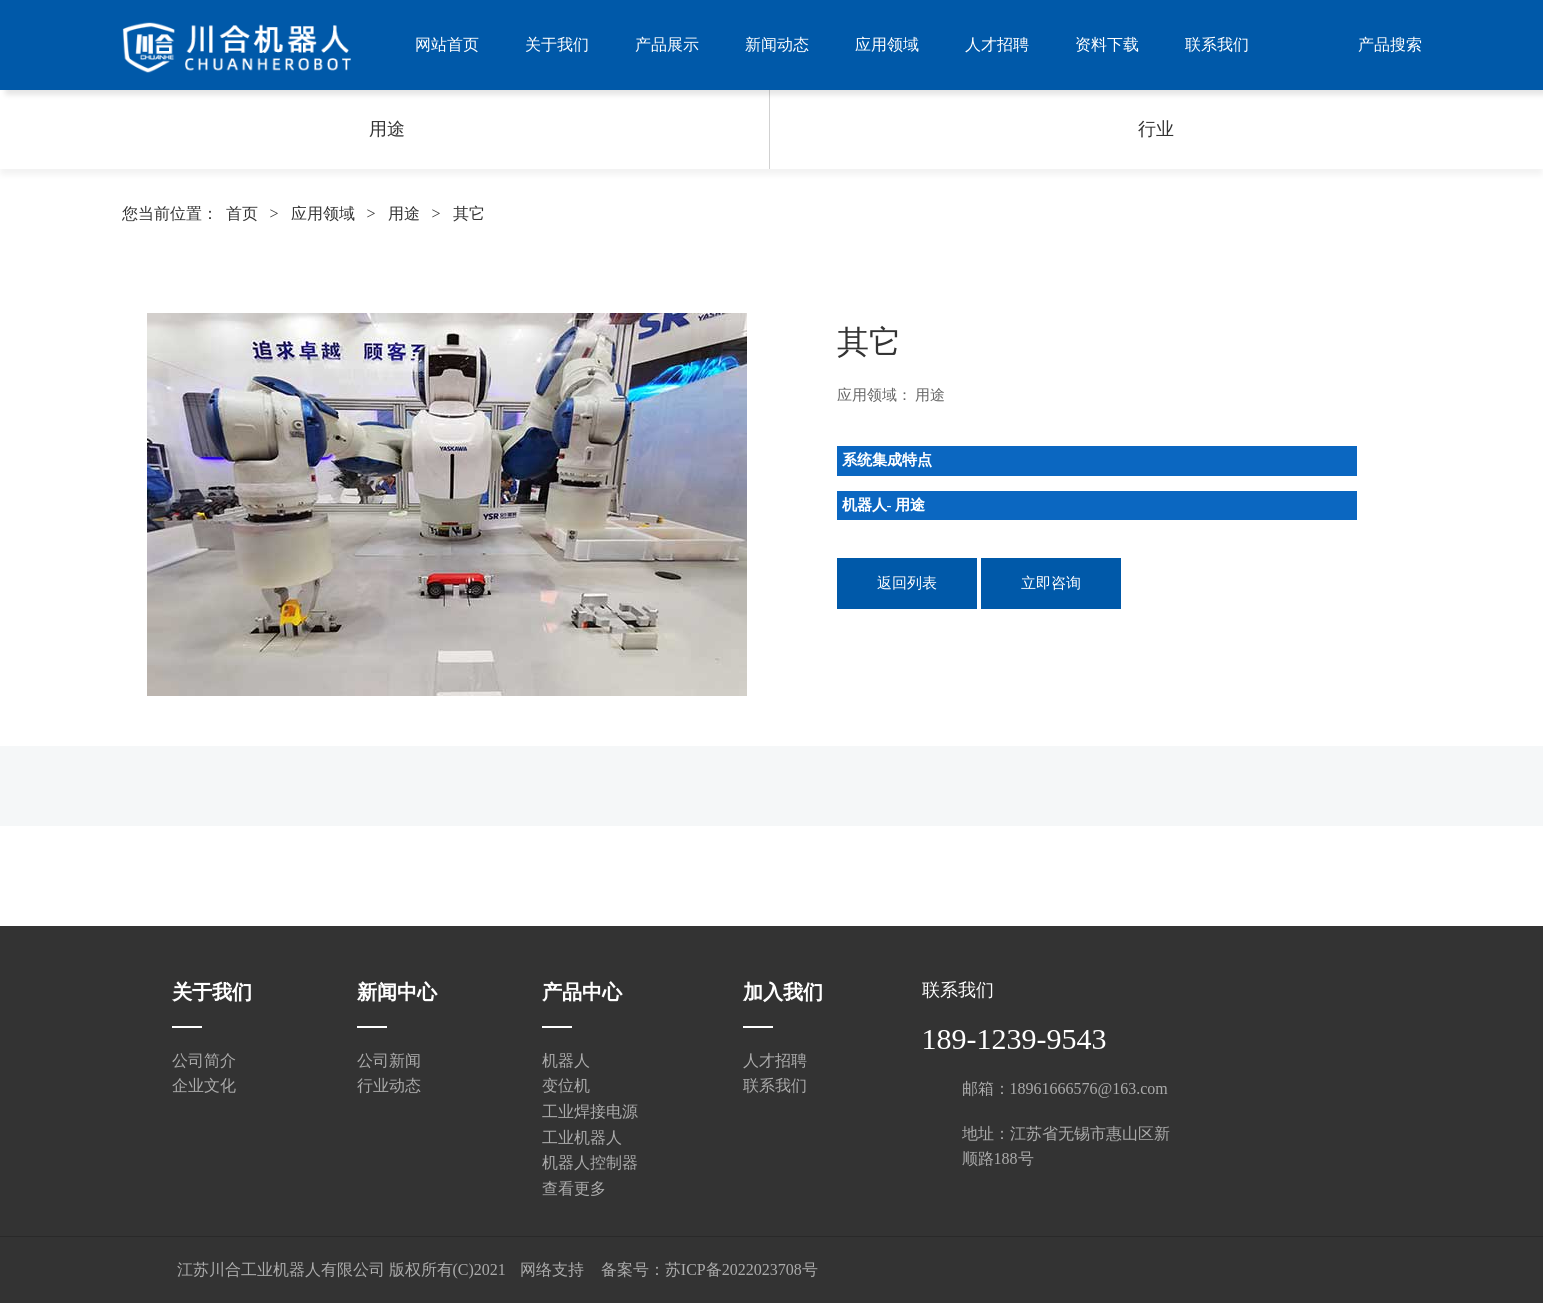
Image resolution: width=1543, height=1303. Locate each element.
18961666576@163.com (1089, 1088)
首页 (242, 213)
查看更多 (574, 1188)
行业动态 (389, 1085)
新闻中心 (397, 992)
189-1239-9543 (1014, 1038)
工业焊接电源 (590, 1111)
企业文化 (204, 1085)
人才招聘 (997, 44)
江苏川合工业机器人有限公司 (281, 1269)
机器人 (566, 1060)
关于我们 (557, 44)
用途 (387, 129)
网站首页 (447, 44)
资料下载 (1107, 44)
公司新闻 (389, 1060)
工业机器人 (582, 1137)
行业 (1156, 129)
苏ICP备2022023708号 (741, 1269)
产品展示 (667, 44)
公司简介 (204, 1060)
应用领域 (887, 44)
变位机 (566, 1085)
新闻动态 (777, 44)
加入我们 (783, 992)
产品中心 (582, 992)
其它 (469, 213)
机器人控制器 (590, 1162)
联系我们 (1217, 44)
